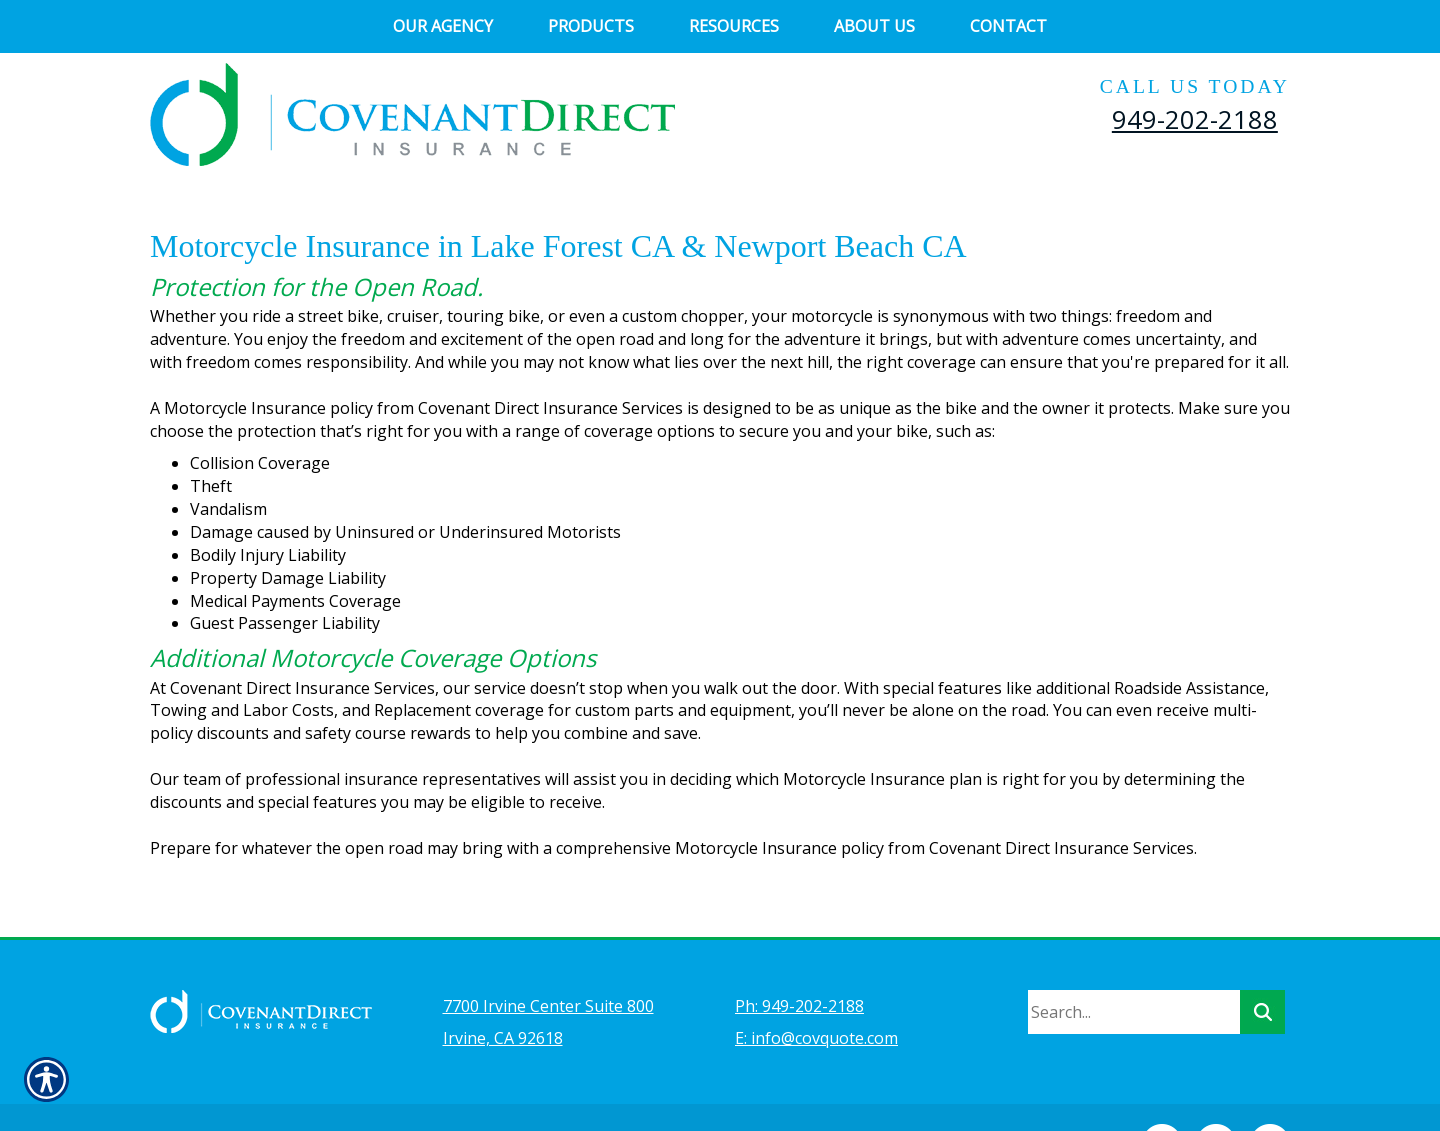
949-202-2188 (1195, 119)
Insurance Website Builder (595, 1087)
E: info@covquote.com (816, 985)
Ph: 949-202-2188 (799, 953)
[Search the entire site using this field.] (1134, 959)
